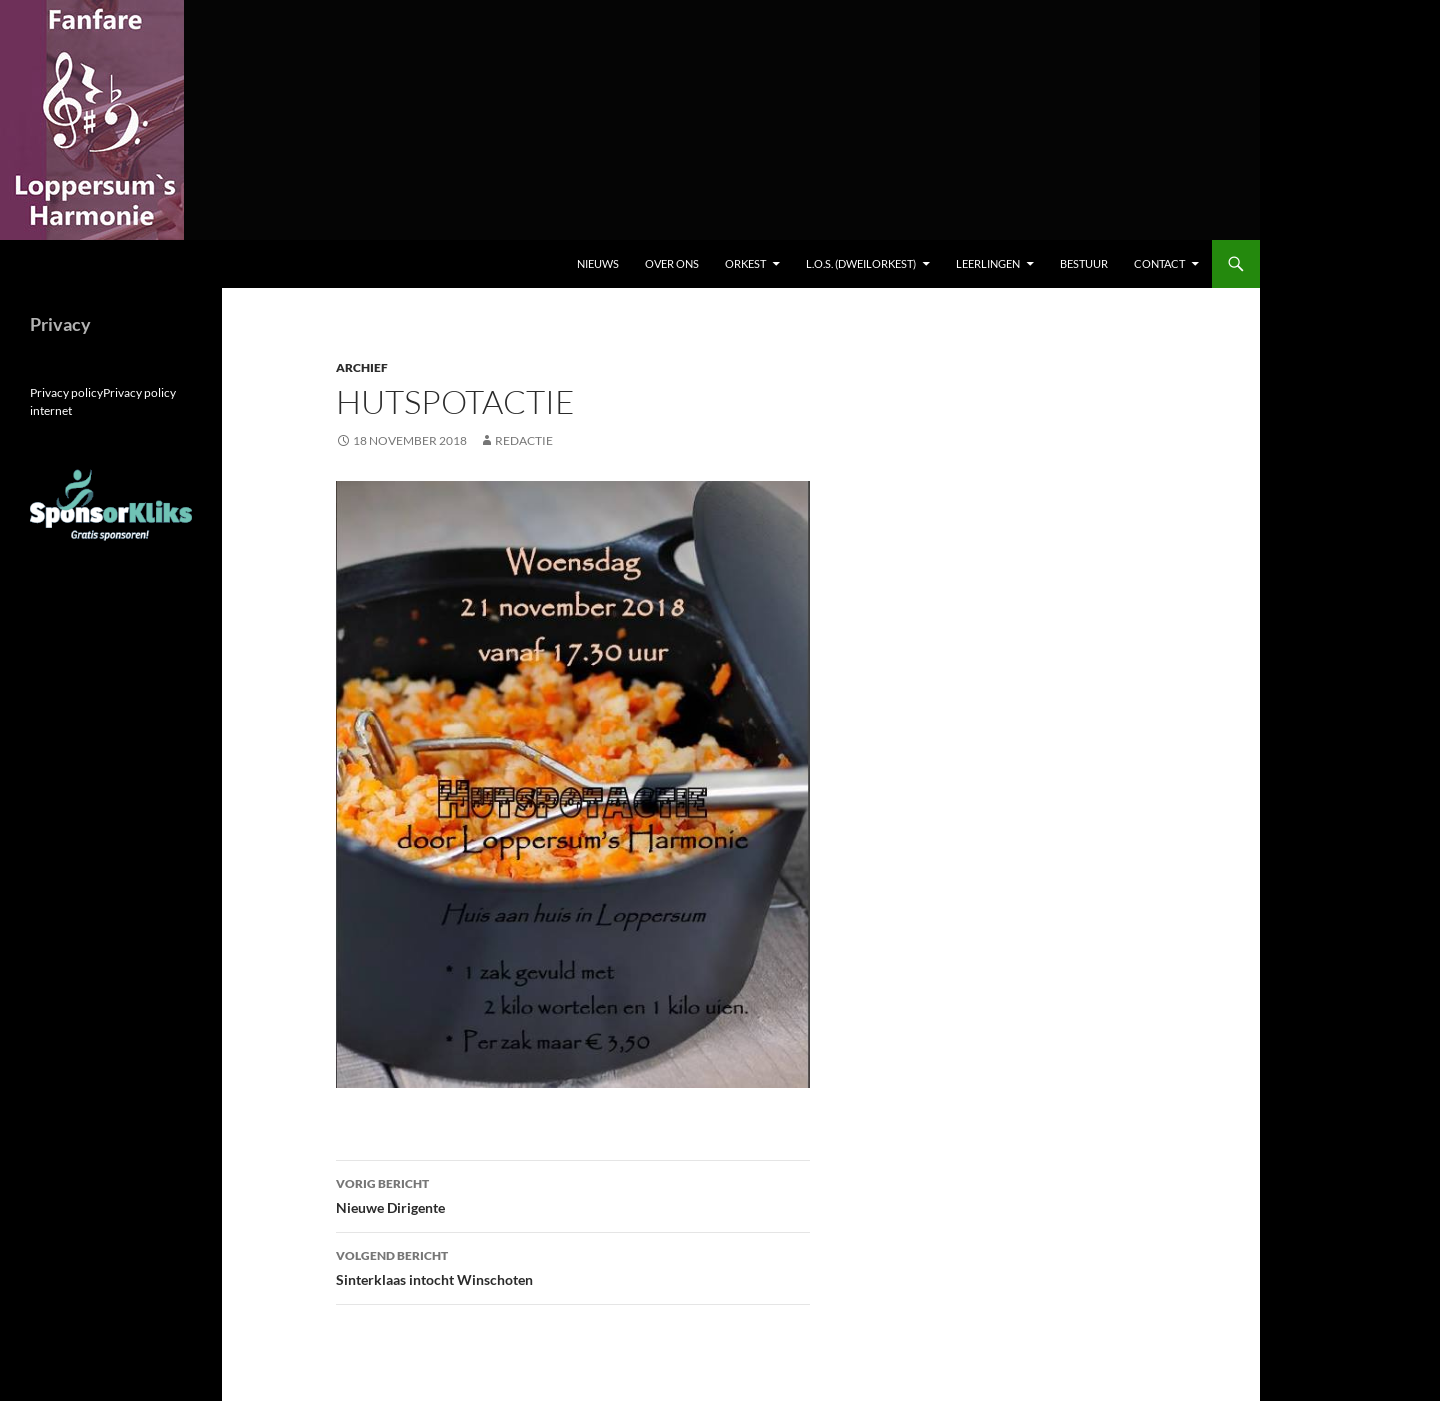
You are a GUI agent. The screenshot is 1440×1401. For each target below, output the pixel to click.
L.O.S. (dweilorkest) (861, 263)
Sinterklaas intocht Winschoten (573, 1266)
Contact (1159, 263)
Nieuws (598, 263)
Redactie (524, 440)
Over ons (672, 263)
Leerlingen (988, 263)
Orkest (745, 263)
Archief (362, 367)
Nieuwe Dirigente (573, 1194)
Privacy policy (66, 392)
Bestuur (1084, 263)
